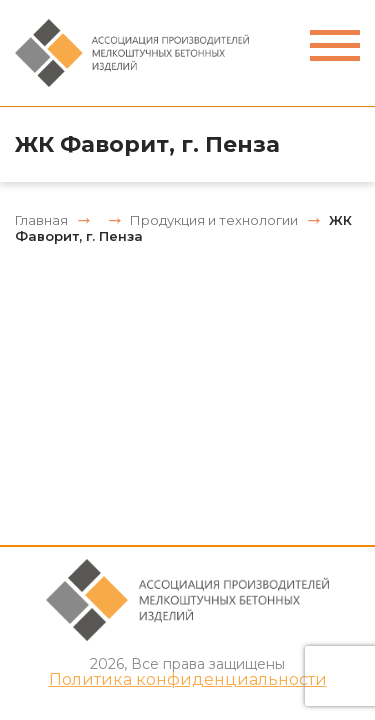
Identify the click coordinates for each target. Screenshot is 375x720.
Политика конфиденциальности (188, 680)
